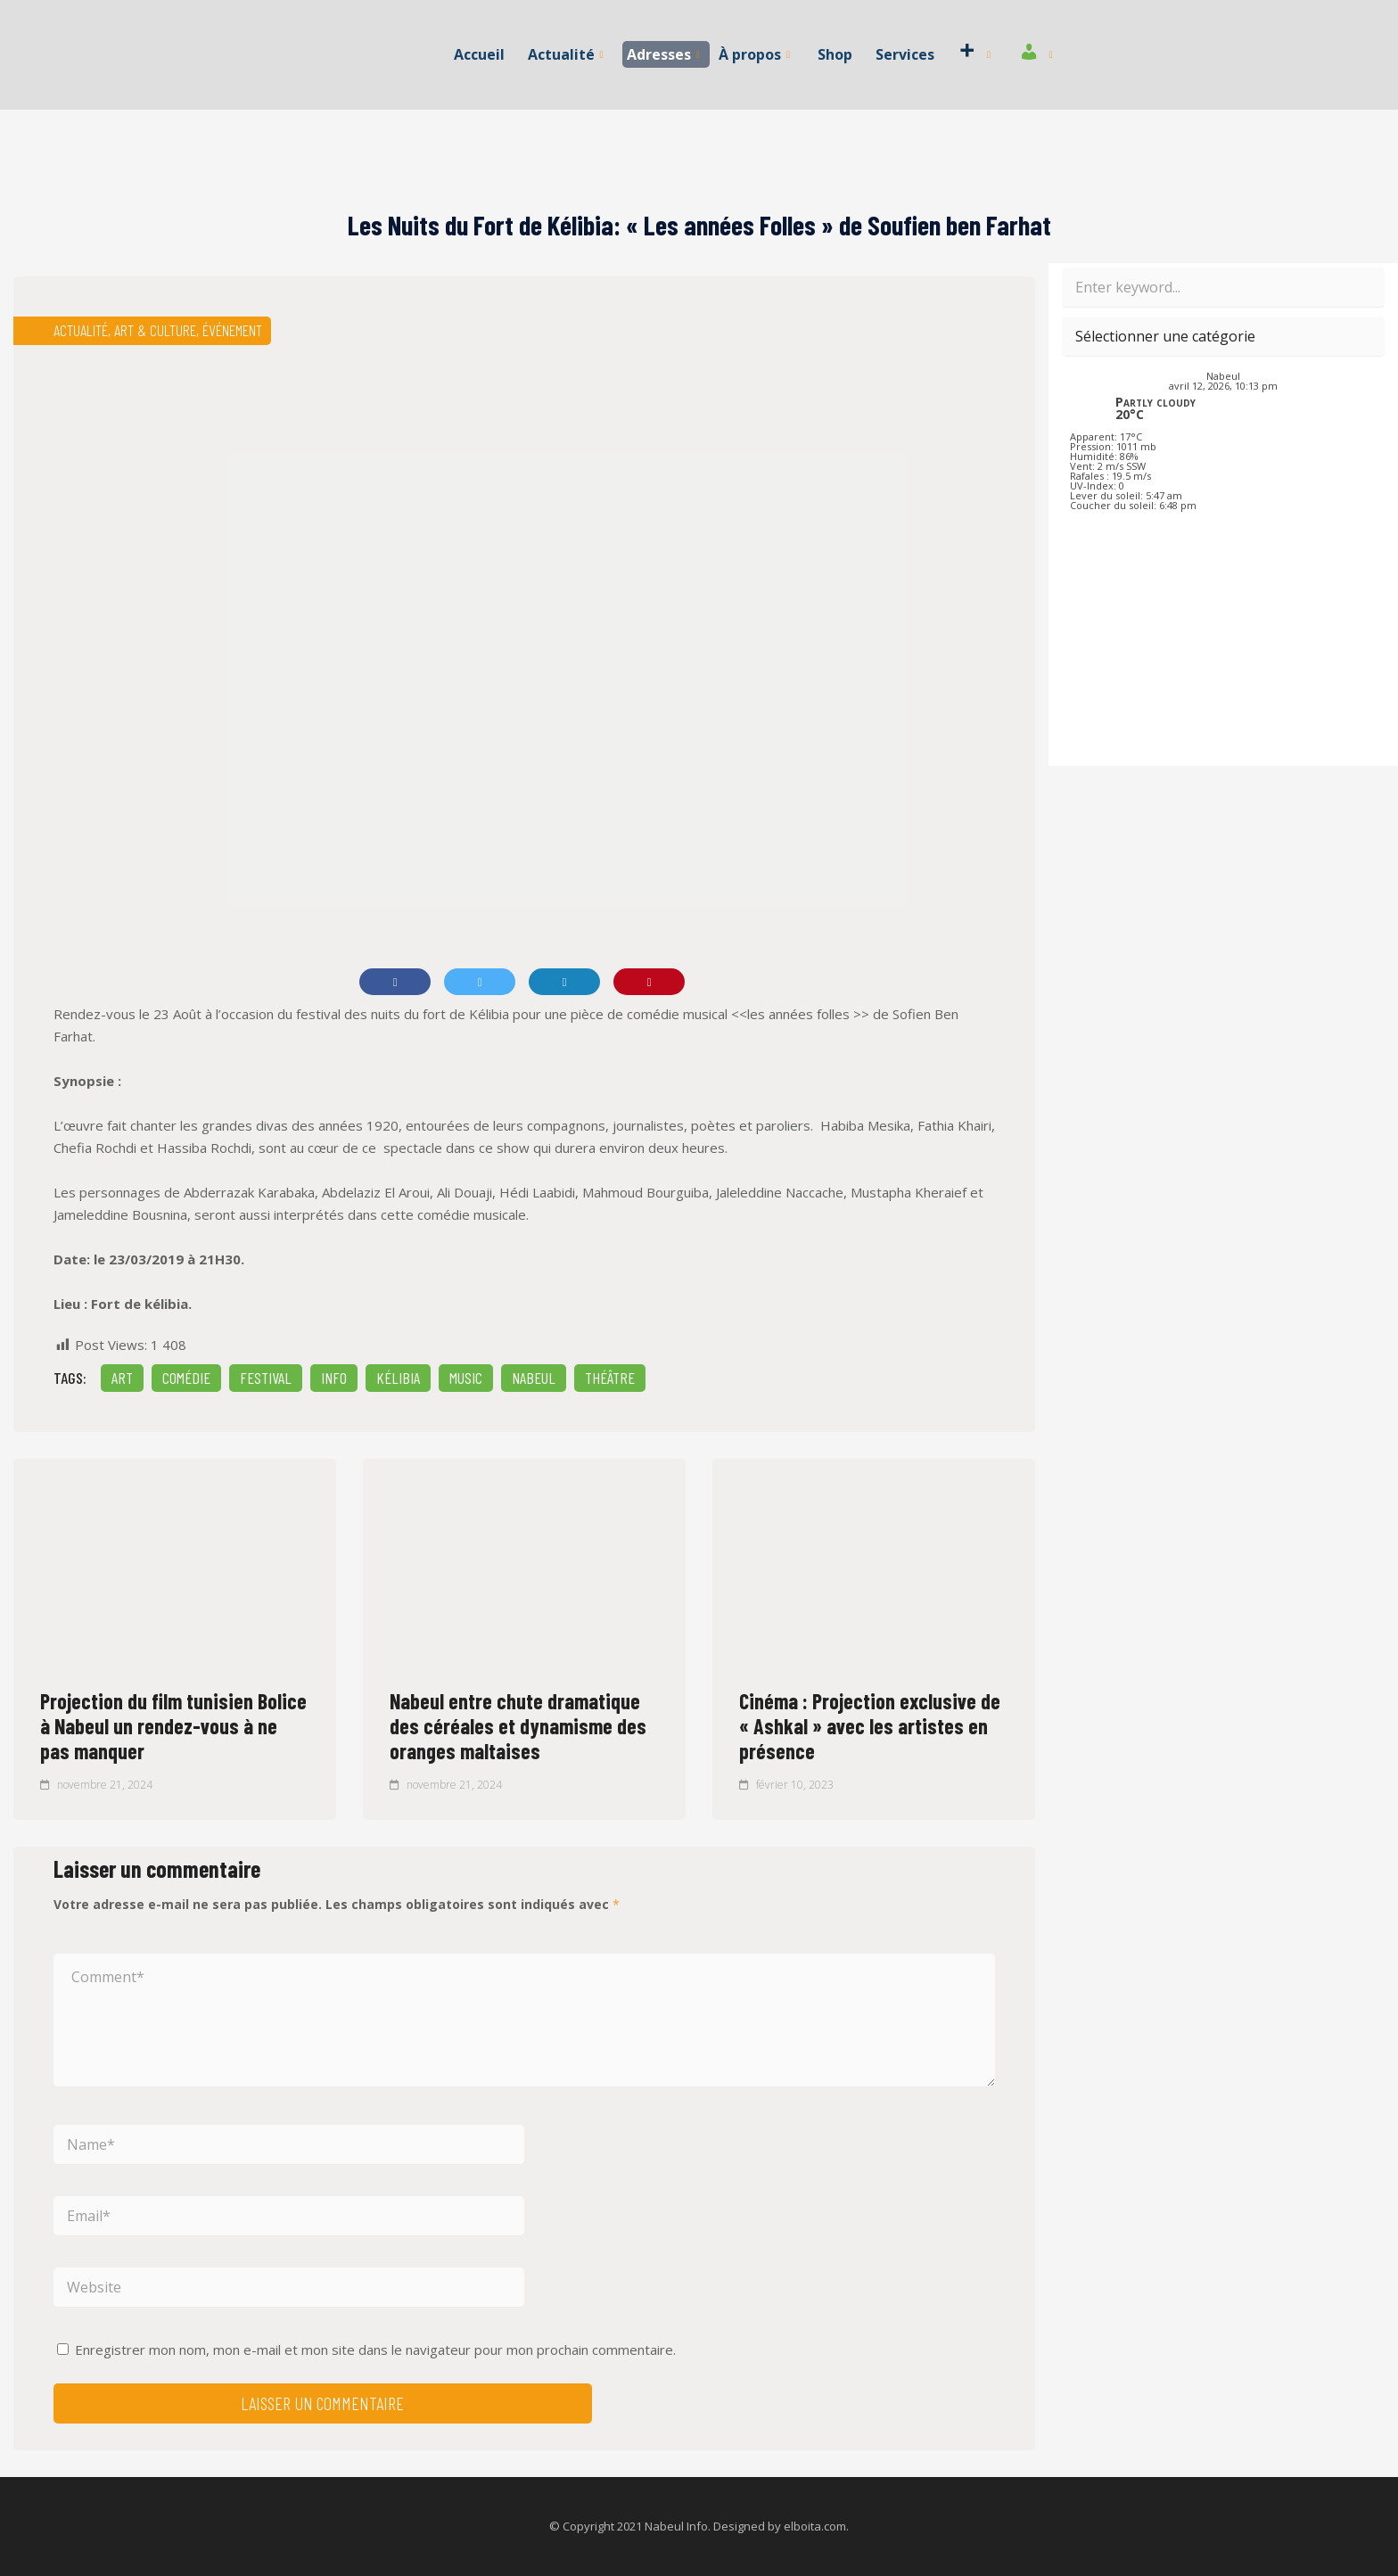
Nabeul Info (676, 2526)
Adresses (663, 54)
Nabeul (533, 1377)
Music (465, 1377)
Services (904, 54)
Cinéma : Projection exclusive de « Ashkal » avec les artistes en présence (869, 1726)
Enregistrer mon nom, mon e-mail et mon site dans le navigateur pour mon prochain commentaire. (375, 2349)
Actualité (566, 54)
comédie (186, 1377)
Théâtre (610, 1377)
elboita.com (815, 2526)
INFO (334, 1377)
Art (122, 1377)
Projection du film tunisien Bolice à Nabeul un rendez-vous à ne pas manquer (173, 1726)
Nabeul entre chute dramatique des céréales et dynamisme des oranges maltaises (518, 1726)
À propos (754, 54)
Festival (266, 1377)
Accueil (480, 54)
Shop (835, 54)
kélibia (398, 1377)
